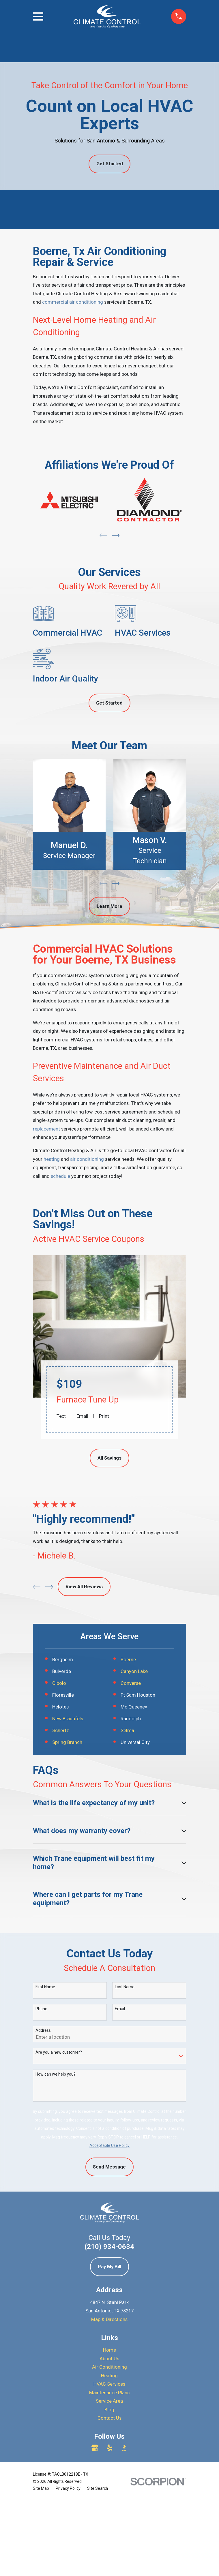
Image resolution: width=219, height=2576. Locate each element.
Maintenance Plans (109, 2546)
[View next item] (116, 535)
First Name (45, 2140)
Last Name (124, 2140)
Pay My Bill (109, 2420)
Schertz (60, 1730)
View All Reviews (84, 1586)
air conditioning (87, 1159)
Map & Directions (109, 2472)
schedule (60, 1176)
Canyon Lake (134, 1671)
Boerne (128, 1659)
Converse (131, 1683)
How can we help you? (55, 2227)
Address (43, 2183)
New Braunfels (67, 1718)
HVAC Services (109, 2537)
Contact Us (109, 2571)
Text (61, 1416)
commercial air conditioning (72, 302)
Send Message (109, 2320)
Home (109, 2503)
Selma (127, 1730)
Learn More (109, 906)
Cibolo (59, 1683)
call (36, 1176)
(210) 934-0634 (109, 2400)
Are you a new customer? (58, 2205)
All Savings (109, 1458)
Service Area (109, 2554)
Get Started (109, 163)
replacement (46, 1129)
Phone (41, 2162)
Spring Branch (67, 1742)
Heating (109, 2529)
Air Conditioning (109, 2520)
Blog (109, 2563)
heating (52, 1159)
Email (82, 1416)
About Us (109, 2512)
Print (104, 1416)
